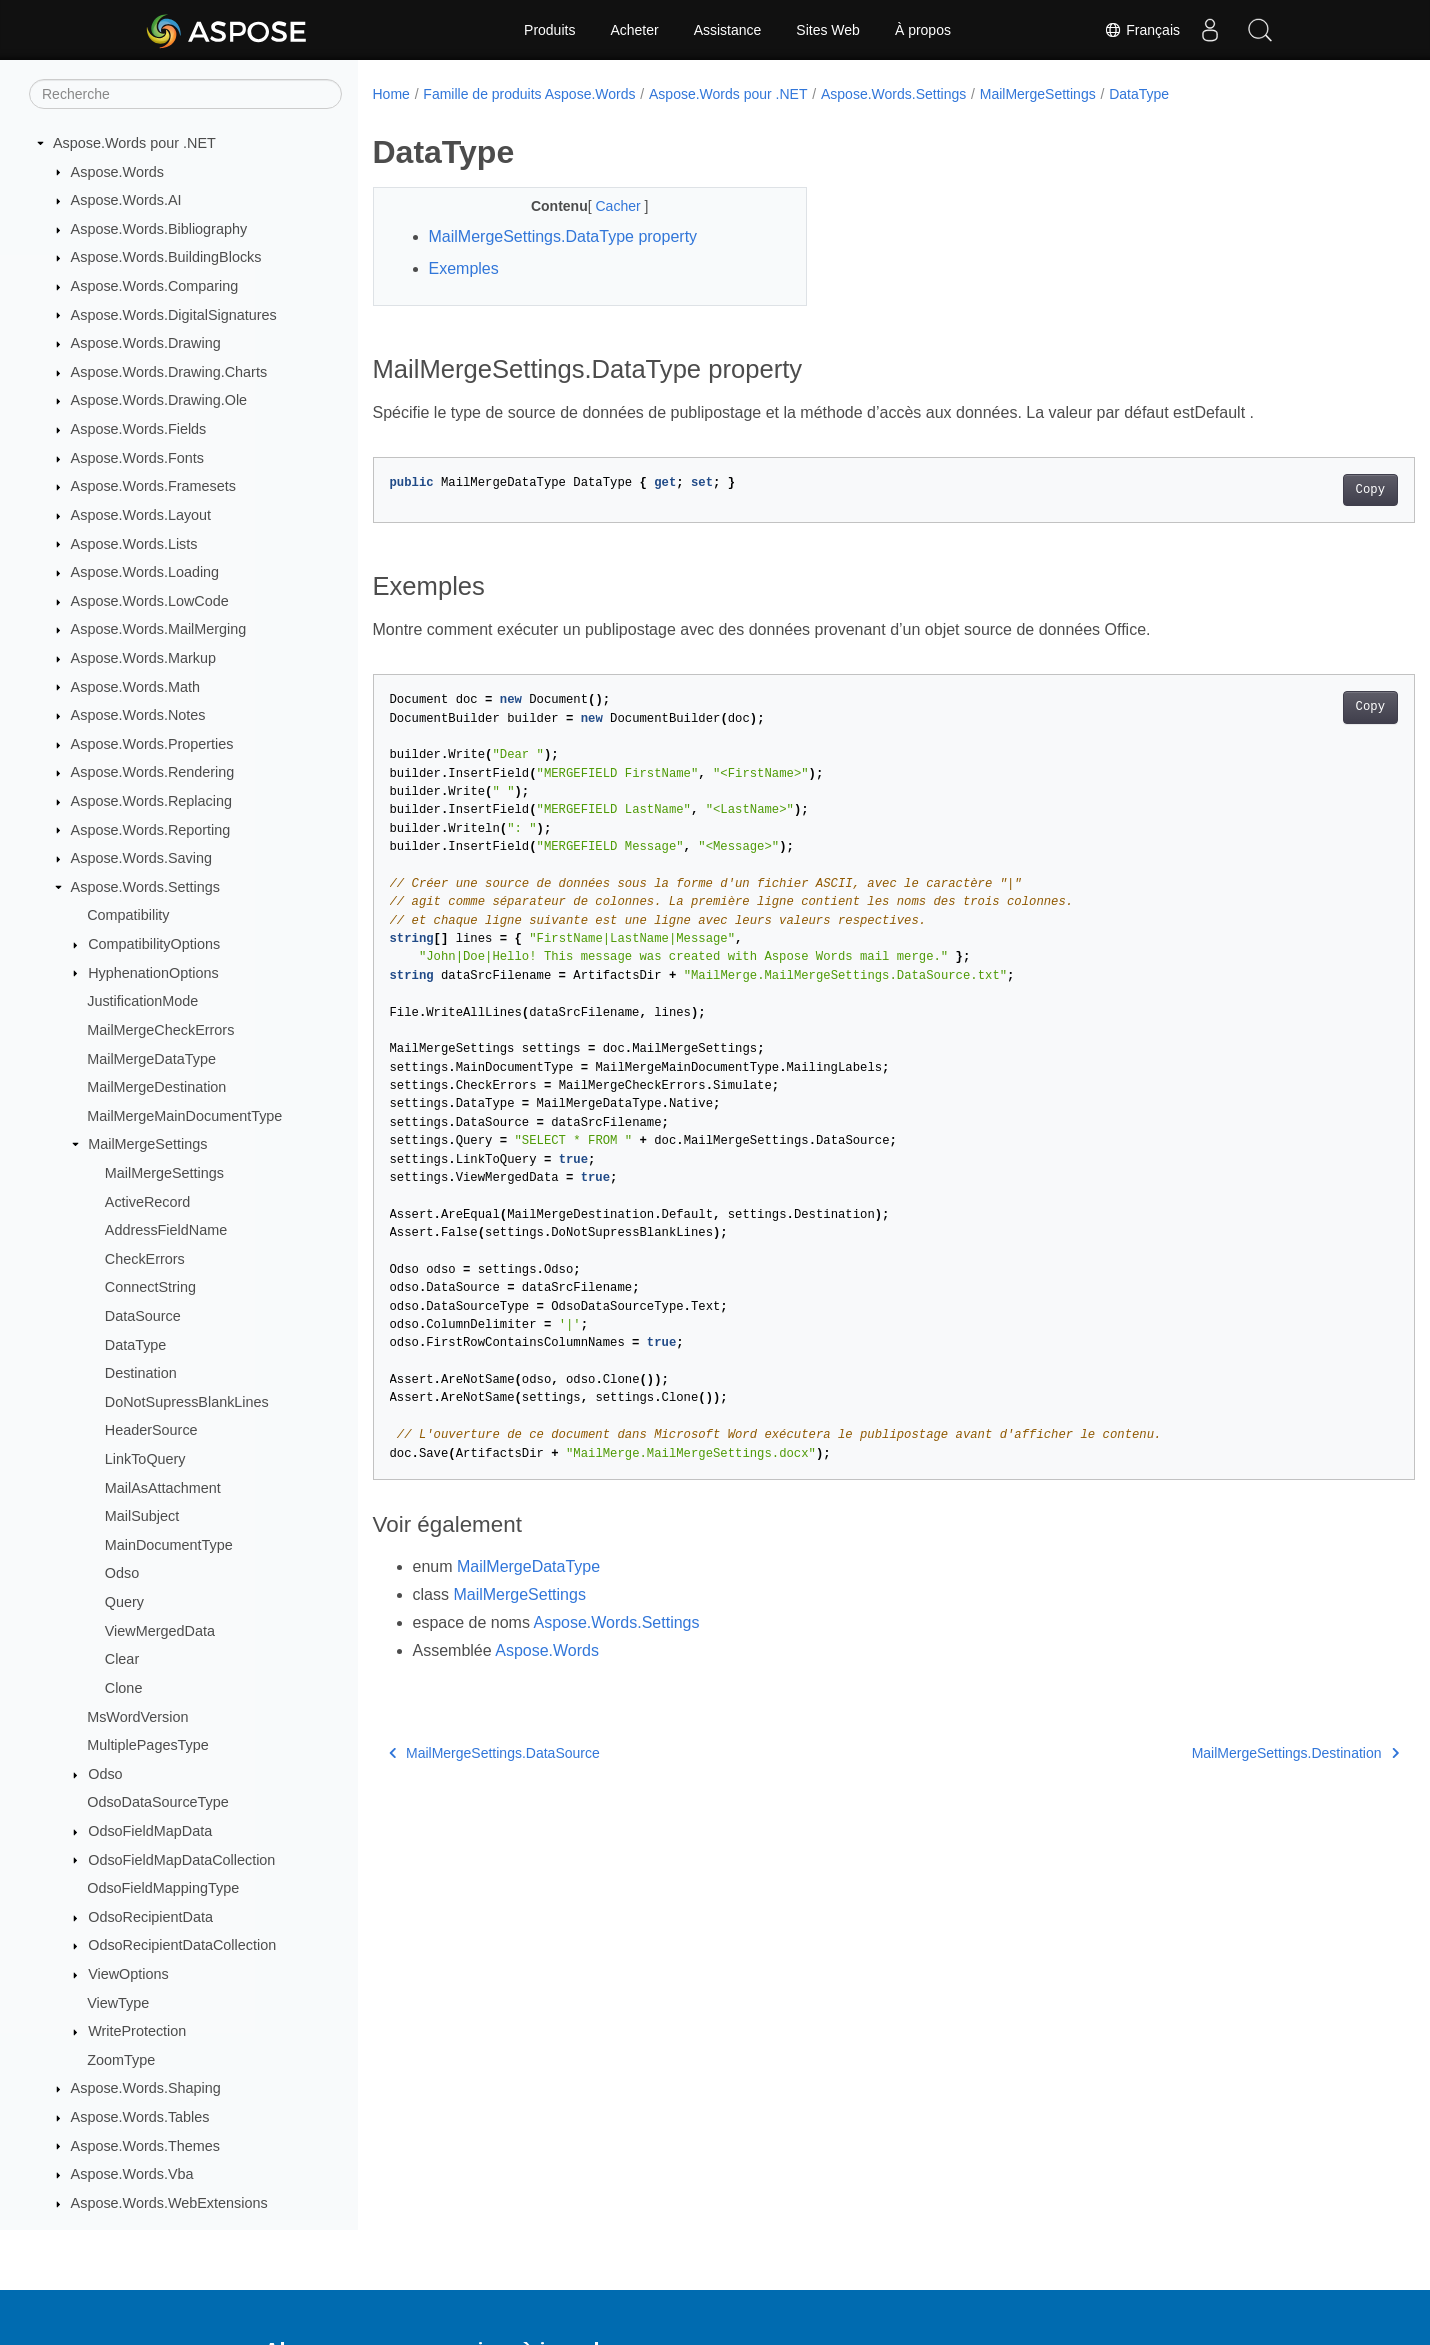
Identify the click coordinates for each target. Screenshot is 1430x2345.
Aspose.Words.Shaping (146, 2088)
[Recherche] (185, 94)
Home (391, 94)
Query (124, 1602)
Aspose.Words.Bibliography (159, 229)
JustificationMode (142, 1001)
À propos (923, 30)
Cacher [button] (605, 206)
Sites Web (828, 30)
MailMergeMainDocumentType (184, 1116)
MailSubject (142, 1516)
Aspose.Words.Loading (145, 572)
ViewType (118, 2003)
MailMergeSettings (147, 1144)
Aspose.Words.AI (126, 200)
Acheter (634, 30)
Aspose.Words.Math (135, 687)
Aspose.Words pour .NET (134, 143)
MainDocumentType (169, 1545)
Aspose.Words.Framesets (153, 486)
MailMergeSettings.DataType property (563, 236)
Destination (141, 1373)
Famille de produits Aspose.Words (529, 94)
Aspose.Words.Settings (145, 887)
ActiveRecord (148, 1202)
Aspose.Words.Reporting (151, 830)
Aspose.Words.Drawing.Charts (169, 372)
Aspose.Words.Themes (145, 2146)
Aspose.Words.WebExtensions (169, 2203)
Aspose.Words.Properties (152, 744)
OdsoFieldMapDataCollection (181, 1860)
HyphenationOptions (153, 973)
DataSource (143, 1316)
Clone (124, 1688)
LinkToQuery (145, 1459)
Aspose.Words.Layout (141, 515)
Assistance (728, 30)
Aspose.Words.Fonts (137, 458)
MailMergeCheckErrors (160, 1030)
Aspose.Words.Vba (132, 2174)
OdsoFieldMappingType (163, 1888)
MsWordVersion (137, 1717)
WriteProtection (137, 2031)
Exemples (464, 268)
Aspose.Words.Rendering (153, 772)
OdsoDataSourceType (158, 1802)
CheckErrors (145, 1259)
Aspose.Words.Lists (134, 544)
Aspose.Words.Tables (140, 2117)
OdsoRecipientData (150, 1917)
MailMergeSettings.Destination (1223, 1753)
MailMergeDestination (156, 1087)
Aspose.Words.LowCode (150, 601)
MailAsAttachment (163, 1488)
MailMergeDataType (151, 1059)
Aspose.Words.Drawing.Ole (159, 400)
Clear (122, 1659)
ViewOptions (128, 1974)
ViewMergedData (160, 1631)
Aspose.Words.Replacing (151, 801)
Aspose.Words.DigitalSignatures (174, 315)
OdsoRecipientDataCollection (182, 1945)
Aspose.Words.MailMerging (159, 629)
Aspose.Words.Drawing (146, 343)
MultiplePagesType (148, 1745)
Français (1142, 30)
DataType (136, 1345)
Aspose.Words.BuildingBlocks (166, 257)
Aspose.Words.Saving (141, 858)
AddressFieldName (166, 1230)
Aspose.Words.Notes (138, 715)
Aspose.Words (117, 172)
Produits (549, 30)
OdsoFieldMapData (150, 1831)
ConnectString (150, 1287)
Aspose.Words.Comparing (155, 286)
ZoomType (121, 2060)
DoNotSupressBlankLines (187, 1402)
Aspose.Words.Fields (139, 429)
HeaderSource (151, 1430)
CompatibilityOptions (154, 944)
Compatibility (128, 915)
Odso (122, 1573)
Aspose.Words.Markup (143, 658)
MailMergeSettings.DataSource (494, 1753)
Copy (1298, 490)
